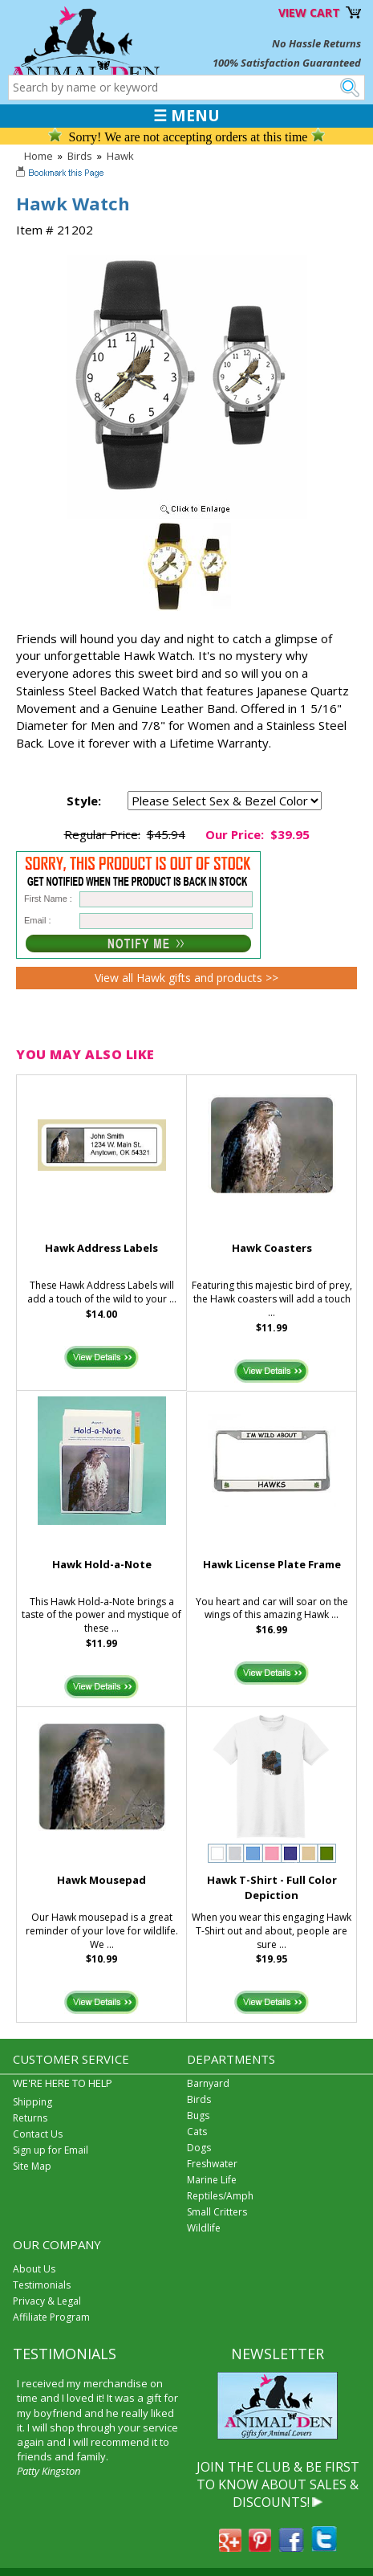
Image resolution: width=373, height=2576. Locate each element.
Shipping (32, 2102)
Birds (79, 156)
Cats (197, 2131)
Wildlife (204, 2228)
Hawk (120, 156)
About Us (34, 2269)
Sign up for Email (50, 2150)
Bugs (198, 2115)
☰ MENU (186, 115)
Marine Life (212, 2180)
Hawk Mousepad (101, 1880)
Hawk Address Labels (101, 1248)
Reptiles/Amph (220, 2196)
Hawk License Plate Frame (272, 1564)
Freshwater (212, 2163)
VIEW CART (309, 12)
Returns (30, 2118)
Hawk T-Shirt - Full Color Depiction (272, 1887)
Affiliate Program (51, 2317)
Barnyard (208, 2083)
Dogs (199, 2147)
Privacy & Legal (47, 2301)
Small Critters (217, 2212)
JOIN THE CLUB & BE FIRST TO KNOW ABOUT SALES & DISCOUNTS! (278, 2485)
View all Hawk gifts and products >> (186, 977)
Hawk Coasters (272, 1248)
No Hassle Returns (316, 43)
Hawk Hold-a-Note (102, 1564)
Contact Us (38, 2134)
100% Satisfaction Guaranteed (287, 62)
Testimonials (42, 2285)
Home (38, 156)
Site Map (32, 2166)
